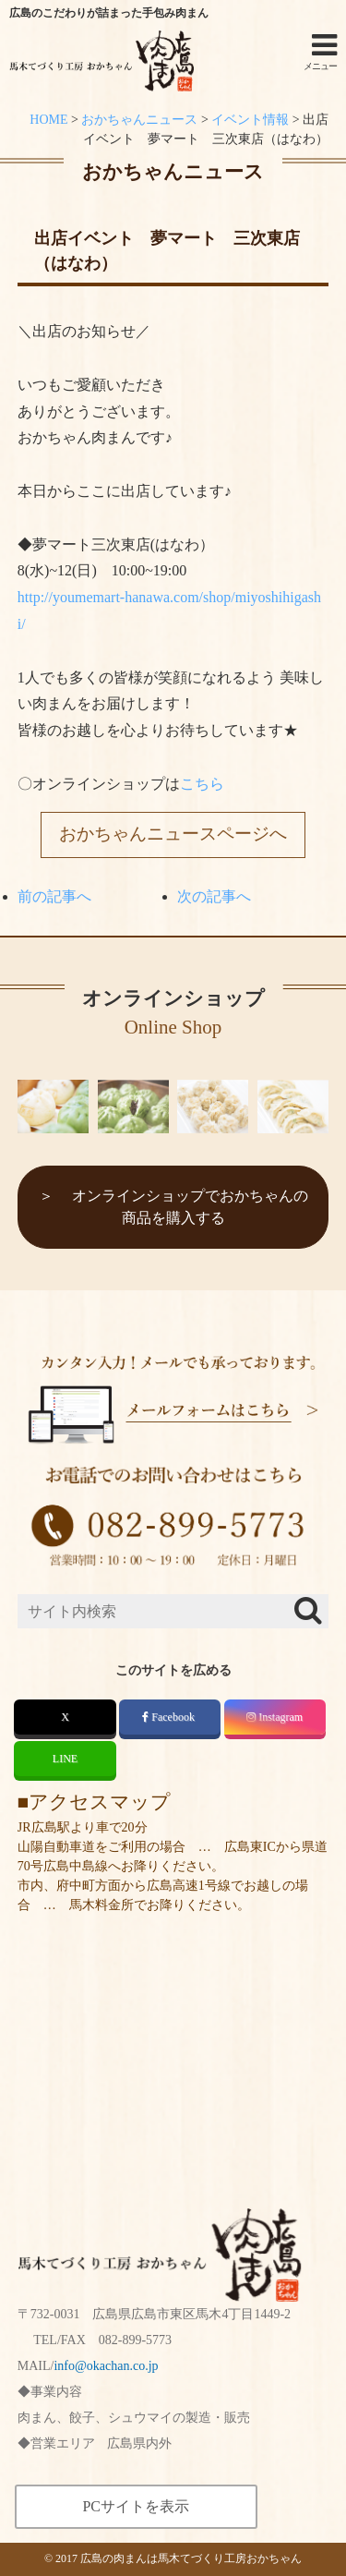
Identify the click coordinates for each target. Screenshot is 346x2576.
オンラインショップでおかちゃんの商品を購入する (190, 1207)
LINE (65, 1758)
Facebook (169, 1717)
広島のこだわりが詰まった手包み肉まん (109, 12)
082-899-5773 (135, 2340)
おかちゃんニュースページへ (173, 833)
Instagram (274, 1717)
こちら (202, 784)
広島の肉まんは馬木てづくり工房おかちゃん (191, 2558)
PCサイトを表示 (135, 2506)
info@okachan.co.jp (106, 2366)
